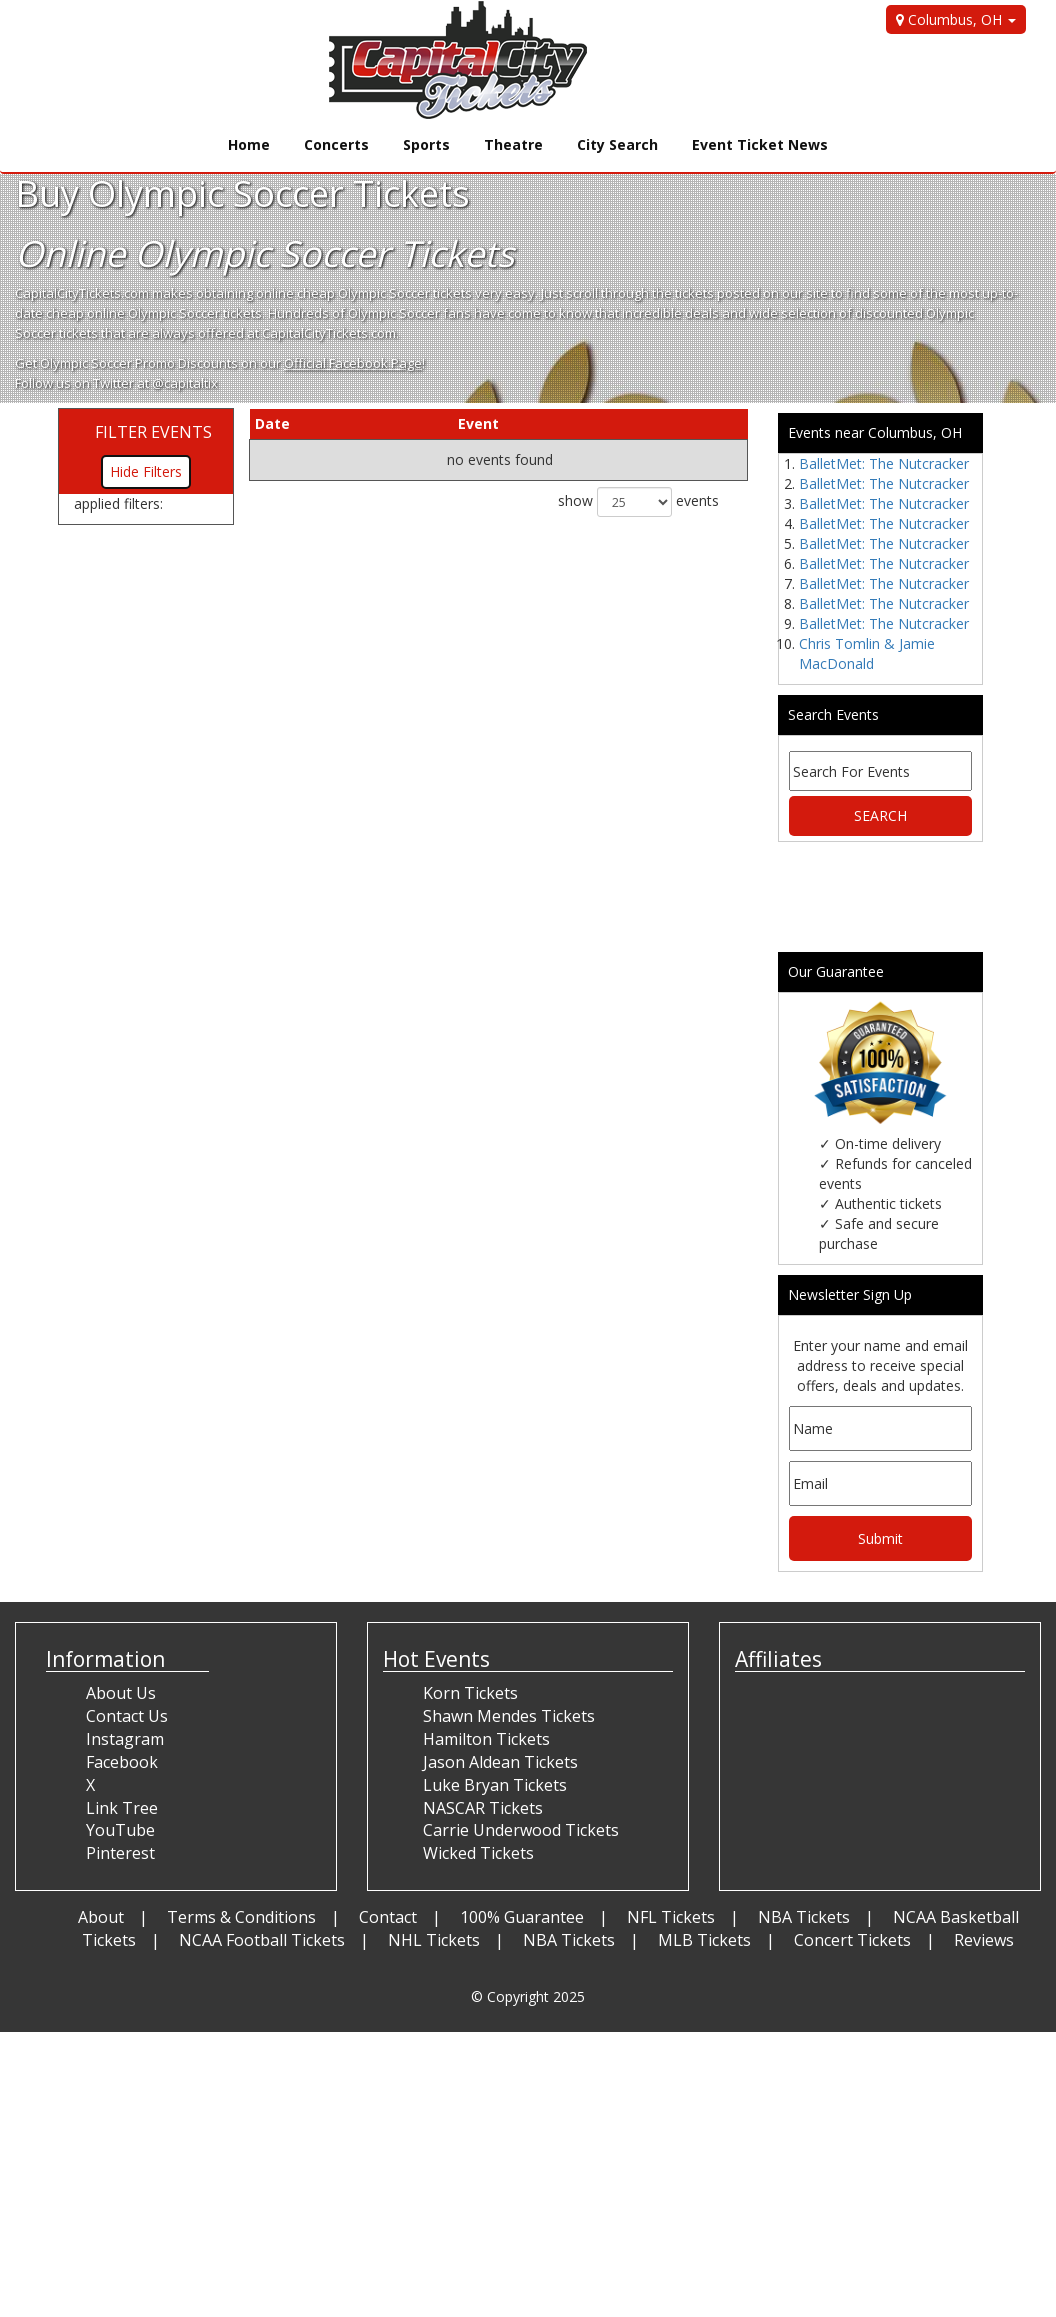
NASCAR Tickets (483, 1808)
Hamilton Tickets (486, 1739)
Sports (426, 144)
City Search (617, 144)
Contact (388, 1917)
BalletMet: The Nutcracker (884, 463)
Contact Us (127, 1716)
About (101, 1917)
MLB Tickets (704, 1940)
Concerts (336, 144)
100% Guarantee (522, 1917)
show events (638, 502)
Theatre (513, 144)
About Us (121, 1693)
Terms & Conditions (241, 1917)
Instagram (125, 1739)
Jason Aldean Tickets (500, 1762)
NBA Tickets (804, 1917)
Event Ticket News (760, 144)
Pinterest (120, 1853)
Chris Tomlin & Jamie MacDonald (867, 653)
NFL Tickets (671, 1917)
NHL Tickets (434, 1940)
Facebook (122, 1762)
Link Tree (122, 1808)
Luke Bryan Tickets (495, 1785)
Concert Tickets (852, 1940)
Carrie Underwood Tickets (521, 1830)
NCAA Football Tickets (262, 1940)
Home (249, 144)
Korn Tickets (470, 1693)
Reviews (984, 1940)
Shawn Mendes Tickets (509, 1716)
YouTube (120, 1830)
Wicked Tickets (478, 1853)
